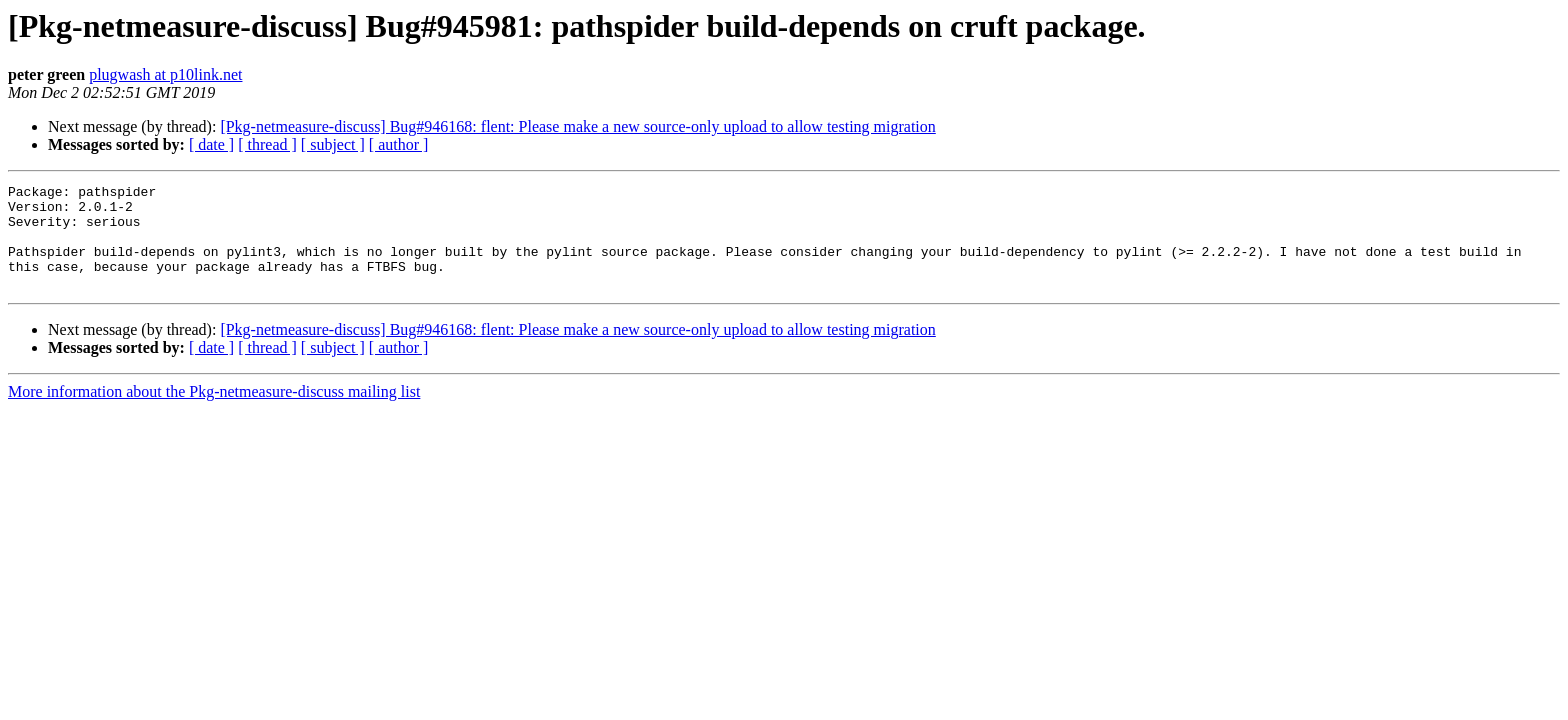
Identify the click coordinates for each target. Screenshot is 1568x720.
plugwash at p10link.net (165, 74)
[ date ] (211, 144)
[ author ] (399, 144)
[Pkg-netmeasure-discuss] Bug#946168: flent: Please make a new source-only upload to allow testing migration (577, 126)
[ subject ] (333, 144)
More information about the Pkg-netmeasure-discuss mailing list (214, 412)
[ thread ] (267, 144)
